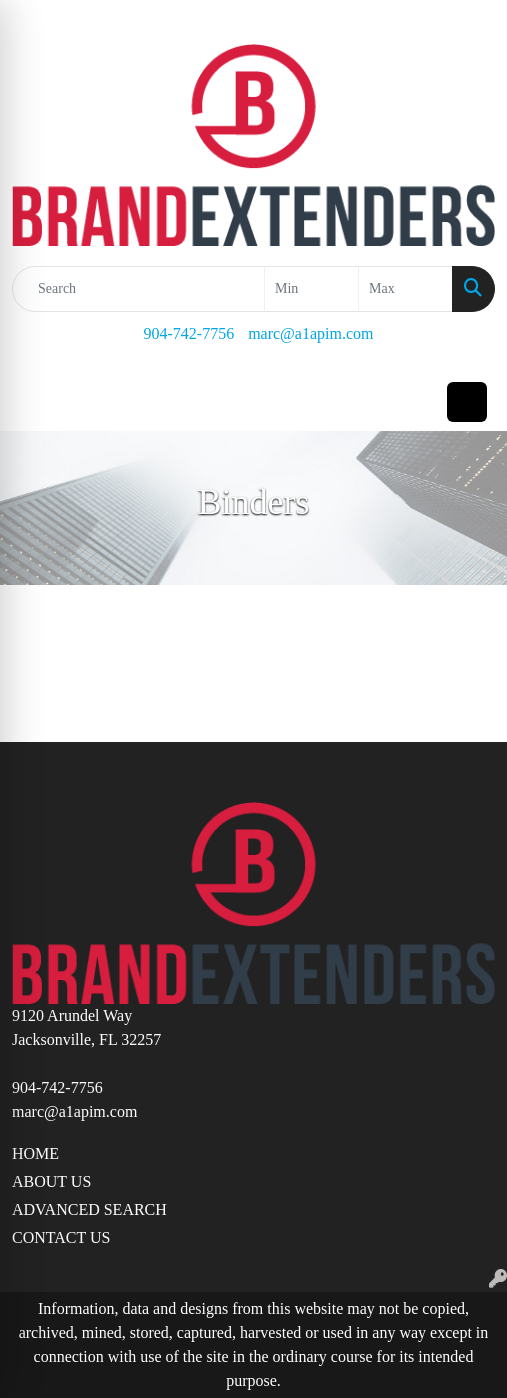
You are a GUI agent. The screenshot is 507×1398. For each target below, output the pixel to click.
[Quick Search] (138, 289)
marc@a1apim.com (310, 333)
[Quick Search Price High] (405, 289)
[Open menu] (467, 402)
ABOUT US (51, 1181)
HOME (35, 1153)
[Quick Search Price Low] (311, 289)
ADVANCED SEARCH (89, 1209)
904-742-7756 (188, 333)
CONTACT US (61, 1237)
